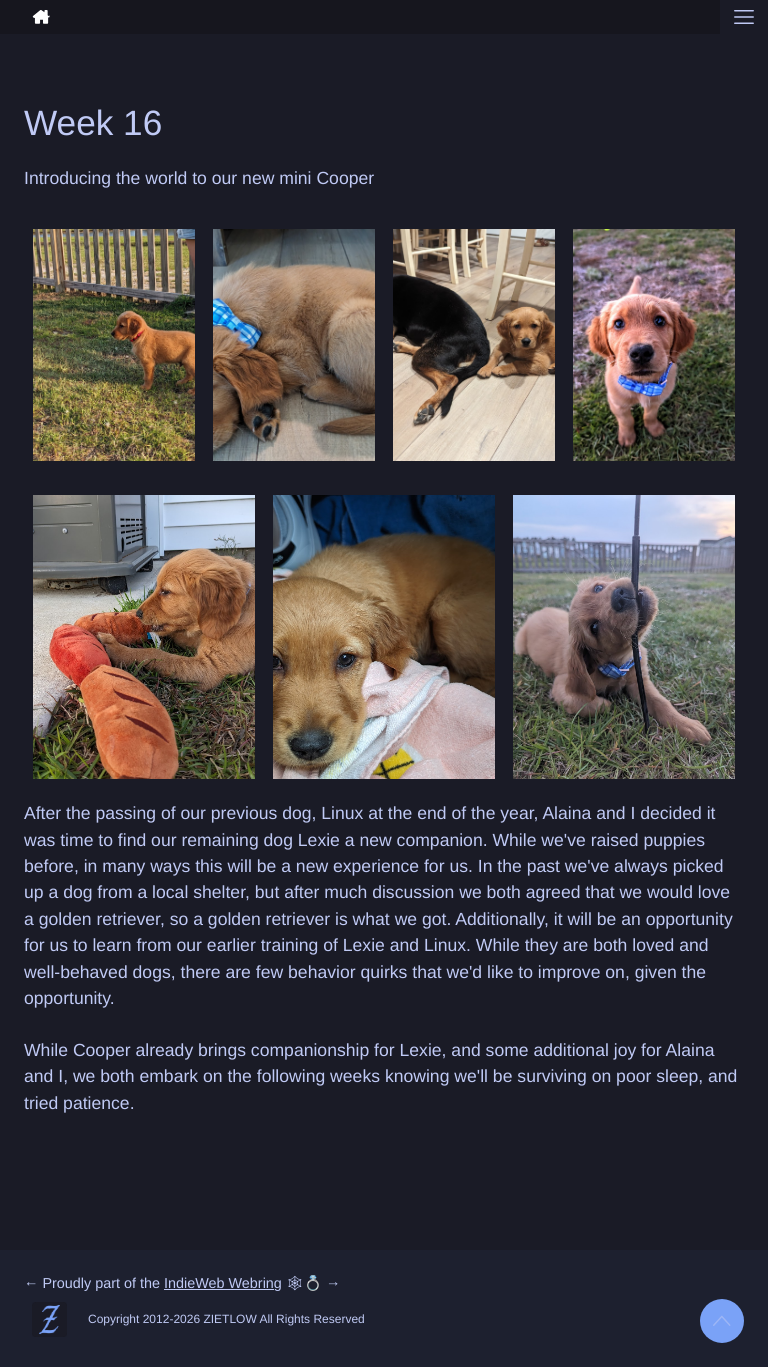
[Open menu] (744, 17)
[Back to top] (722, 1321)
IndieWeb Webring (223, 1284)
